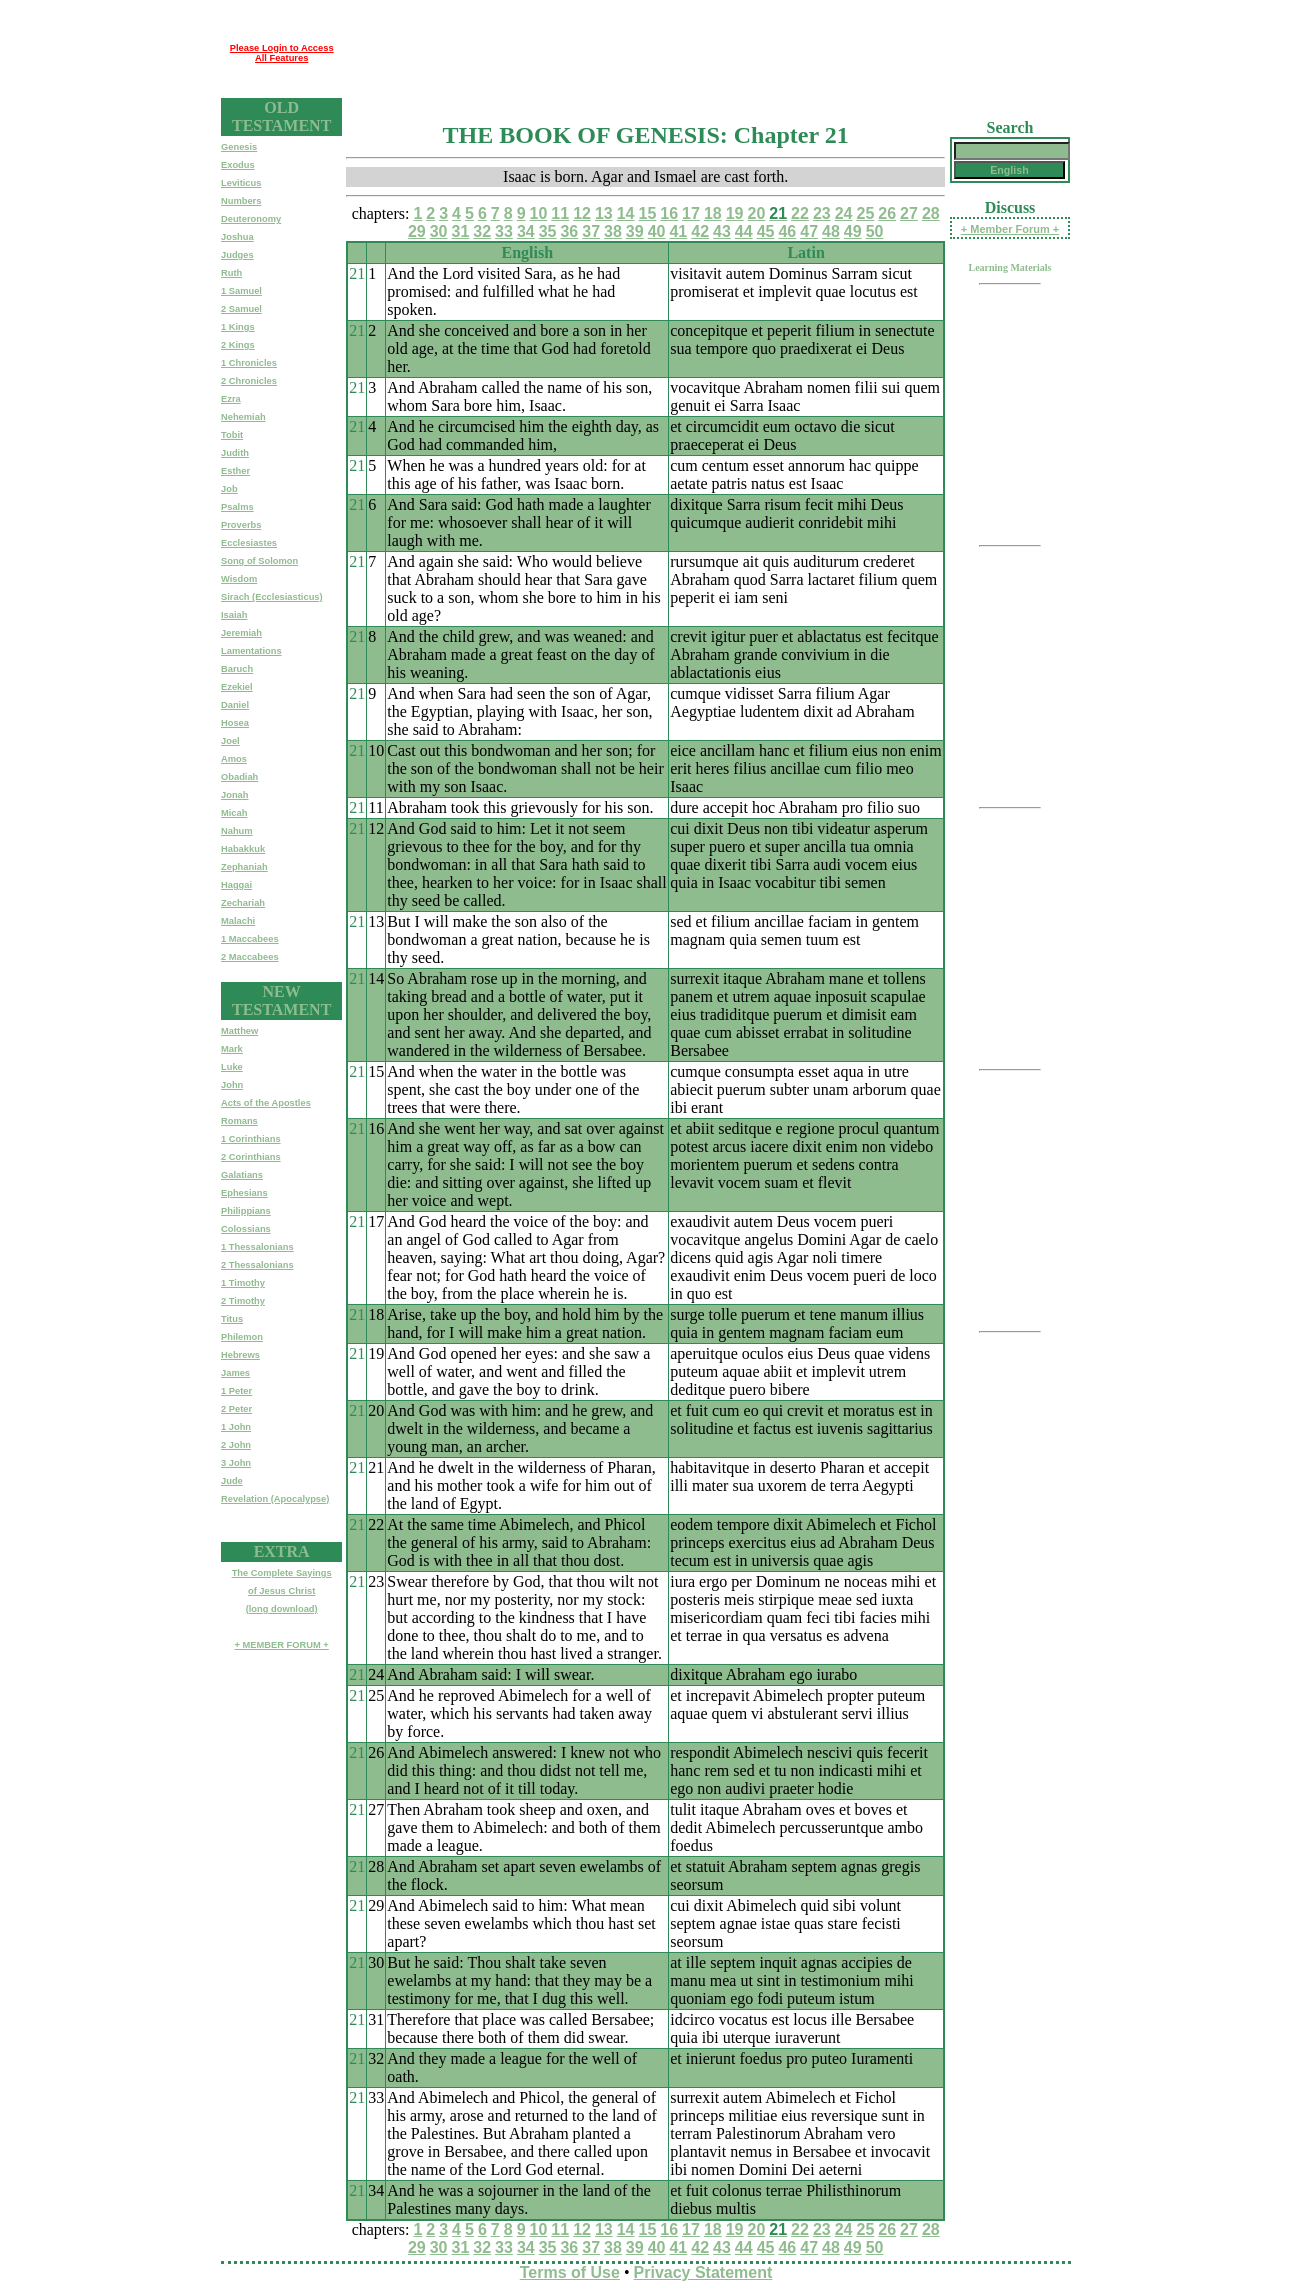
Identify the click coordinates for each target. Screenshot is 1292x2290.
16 (669, 213)
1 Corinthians (251, 1139)
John (232, 1085)
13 (604, 213)
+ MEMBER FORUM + (281, 1645)
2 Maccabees (250, 957)
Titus (232, 1319)
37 (591, 231)
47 (809, 231)
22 (800, 213)
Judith (235, 453)
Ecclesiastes (249, 543)
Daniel (235, 705)
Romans (239, 1121)
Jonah (234, 795)
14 (626, 213)
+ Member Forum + (1010, 229)
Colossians (246, 1229)
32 (482, 231)
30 (439, 231)
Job (229, 489)
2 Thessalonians (257, 1265)
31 (460, 231)
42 (700, 231)
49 (853, 231)
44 (744, 231)
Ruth (231, 273)
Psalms (237, 507)
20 (757, 213)
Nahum (237, 831)
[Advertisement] (706, 53)
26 (887, 213)
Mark (232, 1049)
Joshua (237, 237)
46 (787, 231)
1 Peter (236, 1391)
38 (613, 231)
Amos (234, 759)
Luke (232, 1067)
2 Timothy (243, 1301)
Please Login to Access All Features (282, 53)
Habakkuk (243, 849)
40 (657, 231)
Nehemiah (243, 417)
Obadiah (239, 777)
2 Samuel (241, 309)
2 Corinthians (251, 1157)
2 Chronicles (249, 381)
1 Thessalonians (257, 1247)
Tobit (232, 435)
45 (766, 231)
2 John (236, 1445)
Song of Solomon (259, 561)
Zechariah (243, 903)
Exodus (238, 165)
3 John (236, 1463)
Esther (235, 471)
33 (504, 231)
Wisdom (239, 579)
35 (548, 231)
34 (526, 231)
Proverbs (241, 525)
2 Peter (236, 1409)
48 (831, 231)
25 (865, 213)
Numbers (241, 201)
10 (539, 213)
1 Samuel (241, 291)
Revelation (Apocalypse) (275, 1499)
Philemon (242, 1337)
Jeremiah (241, 633)
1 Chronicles (249, 363)
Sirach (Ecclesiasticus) (272, 597)
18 (713, 213)
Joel (230, 741)
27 (909, 213)
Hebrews (240, 1355)
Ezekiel (237, 687)
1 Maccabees (250, 939)
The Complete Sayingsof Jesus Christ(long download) (282, 1591)
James (235, 1373)
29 (417, 231)
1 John (236, 1427)
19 (735, 213)
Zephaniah (244, 867)
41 (678, 231)
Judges (237, 255)
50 (875, 231)
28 (931, 213)
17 (691, 213)
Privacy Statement (703, 2272)
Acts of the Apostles (266, 1103)
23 (822, 213)
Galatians (242, 1175)
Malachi (238, 921)
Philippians (246, 1211)
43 (722, 231)
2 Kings (238, 345)
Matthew (239, 1031)
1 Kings (238, 327)
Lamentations (251, 651)
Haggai (236, 885)
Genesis (239, 147)
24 (844, 213)
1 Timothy (243, 1283)
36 (569, 231)
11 (560, 213)
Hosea (235, 723)
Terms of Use (570, 2272)
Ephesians (244, 1193)
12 (582, 213)
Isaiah (234, 615)
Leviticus (241, 183)
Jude (232, 1481)
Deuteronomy (251, 219)
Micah (234, 813)
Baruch (237, 669)
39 (635, 231)
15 (648, 213)
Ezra (231, 399)
